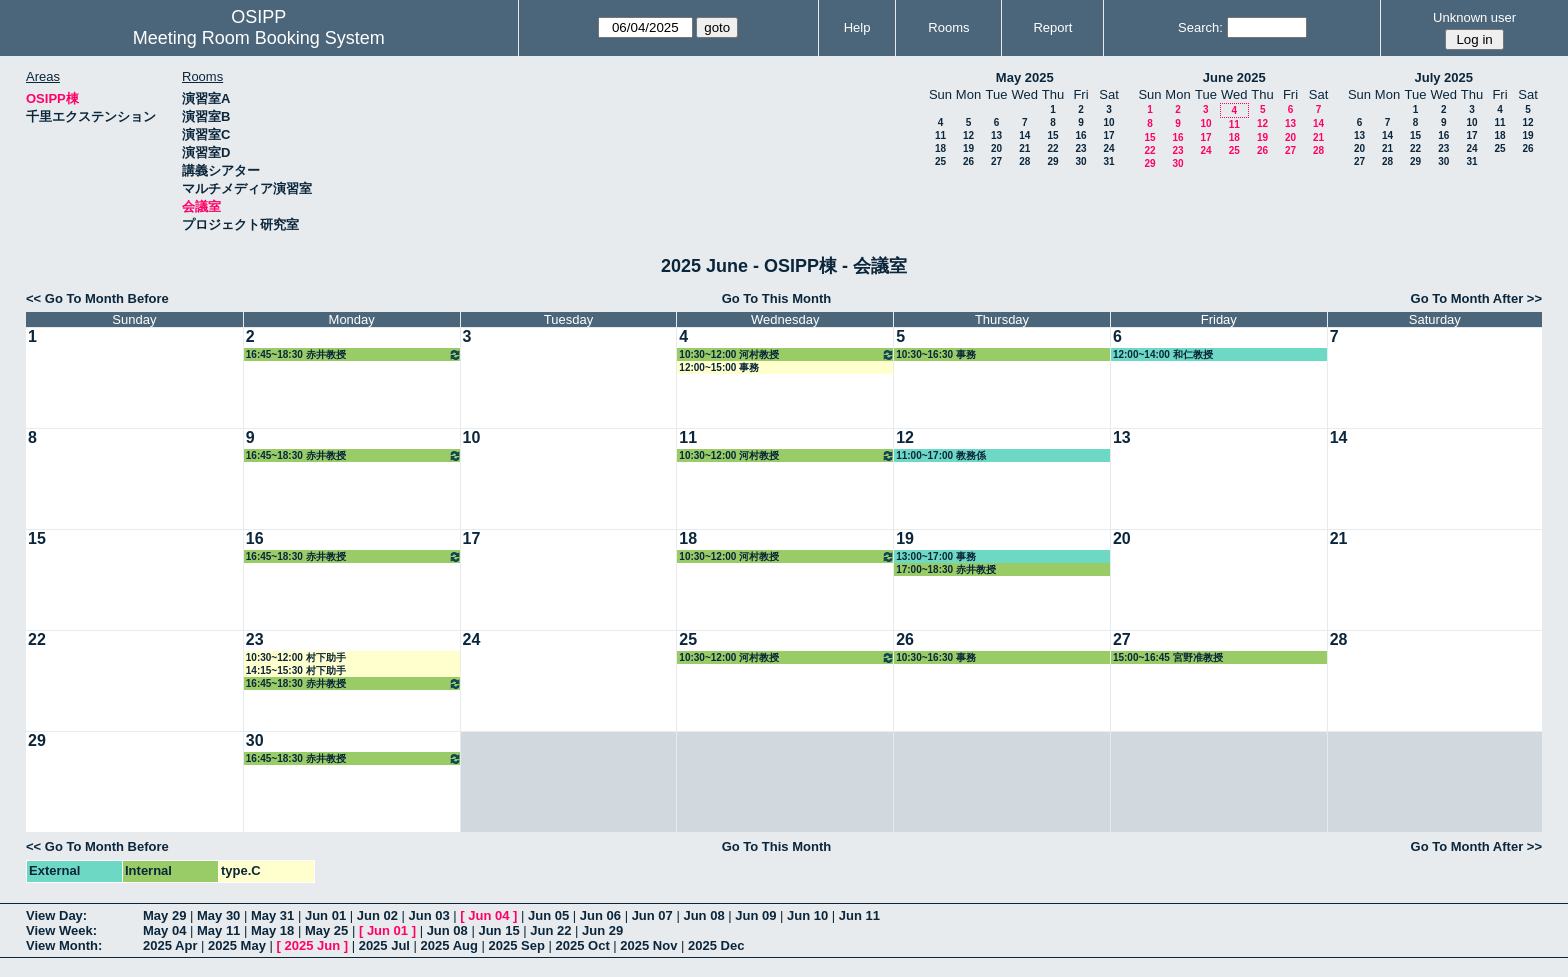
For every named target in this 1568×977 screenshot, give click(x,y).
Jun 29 (602, 930)
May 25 (326, 930)
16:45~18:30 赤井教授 (354, 354)
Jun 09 (755, 915)
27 (996, 161)
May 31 (272, 915)
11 (940, 135)
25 (940, 161)
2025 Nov (648, 945)
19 (968, 148)
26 (968, 161)
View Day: (56, 915)
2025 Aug (449, 945)
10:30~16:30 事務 (936, 354)
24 (1108, 148)
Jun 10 (807, 915)
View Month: (64, 945)
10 (1108, 122)
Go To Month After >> (1476, 298)
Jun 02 (377, 915)
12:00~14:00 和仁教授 (1163, 354)
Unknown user (1474, 17)
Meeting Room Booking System (259, 38)
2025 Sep (517, 945)
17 (1108, 135)
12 (968, 135)
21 (1024, 148)
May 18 (272, 930)
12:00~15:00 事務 (719, 367)
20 (996, 148)
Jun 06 (600, 915)
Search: (1200, 27)
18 (940, 148)
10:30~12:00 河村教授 (787, 354)
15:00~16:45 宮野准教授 (1168, 657)
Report (1052, 27)
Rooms (948, 27)
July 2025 (1443, 77)
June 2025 (1234, 77)
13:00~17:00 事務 (936, 556)
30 (1080, 161)
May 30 (218, 915)
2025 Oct (583, 945)
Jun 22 (550, 930)
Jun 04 (488, 915)
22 (1052, 148)
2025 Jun (312, 945)
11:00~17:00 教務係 (941, 455)
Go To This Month (777, 298)
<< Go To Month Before (97, 298)
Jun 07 (652, 915)
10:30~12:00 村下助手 (296, 657)
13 (996, 135)
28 (1024, 161)
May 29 (164, 915)
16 (1080, 135)
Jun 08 (703, 915)
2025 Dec (716, 945)
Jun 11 (859, 915)
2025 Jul (384, 945)
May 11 (218, 930)
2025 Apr (170, 945)
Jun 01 (325, 915)
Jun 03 (429, 915)
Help (857, 27)
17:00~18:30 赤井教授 (946, 569)
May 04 (164, 930)
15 (1052, 135)
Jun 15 (498, 930)
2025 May (237, 945)
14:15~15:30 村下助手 (296, 670)
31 (1108, 161)
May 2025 (1025, 77)
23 (1080, 148)
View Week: (61, 930)
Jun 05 (548, 915)
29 (1052, 161)
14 (1024, 135)
